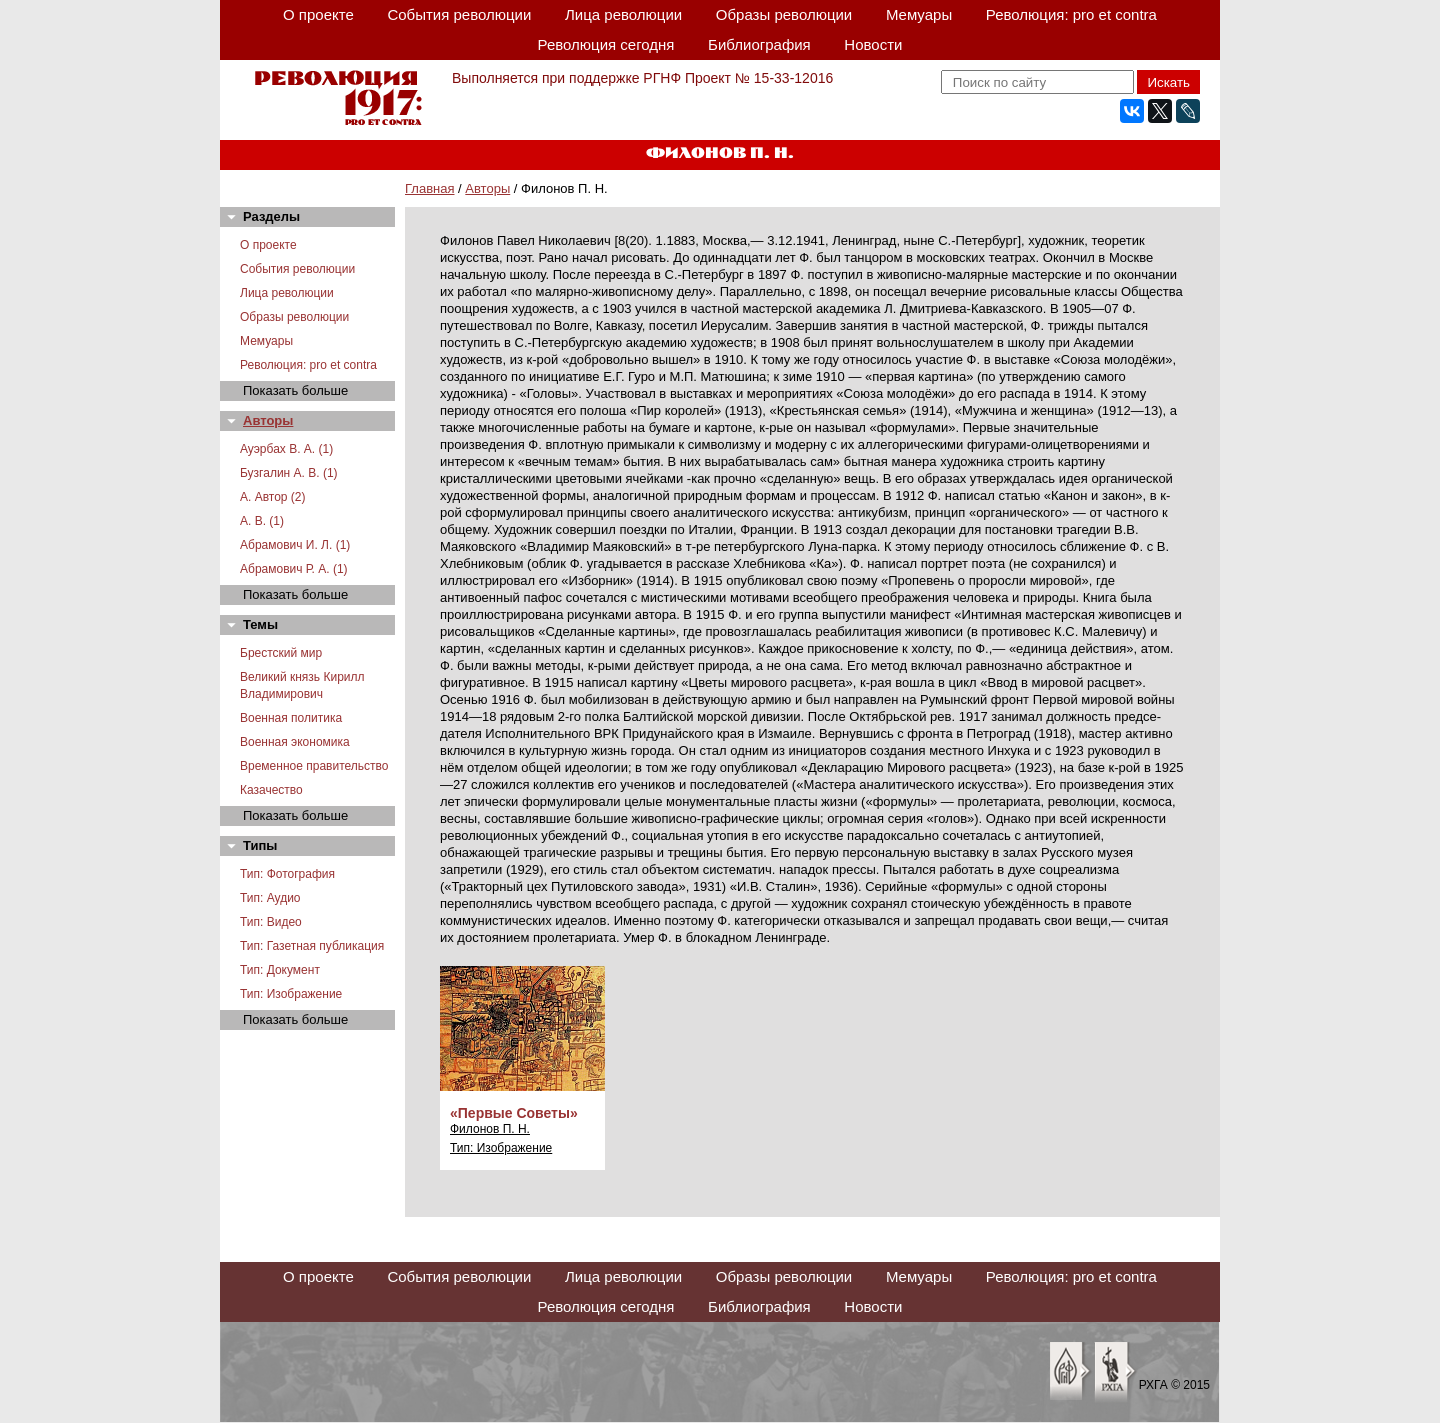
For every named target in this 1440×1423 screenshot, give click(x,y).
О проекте (318, 14)
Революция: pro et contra (1071, 14)
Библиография (759, 44)
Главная (429, 188)
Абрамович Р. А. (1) (294, 569)
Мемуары (919, 14)
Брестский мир (281, 653)
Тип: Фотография (287, 874)
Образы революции (784, 14)
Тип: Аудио (270, 898)
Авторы (487, 188)
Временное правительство (314, 766)
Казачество (271, 790)
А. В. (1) (262, 521)
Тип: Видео (271, 922)
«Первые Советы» (514, 1113)
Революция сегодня (606, 44)
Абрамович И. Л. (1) (295, 545)
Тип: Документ (280, 970)
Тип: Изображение (291, 994)
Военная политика (291, 718)
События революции (459, 14)
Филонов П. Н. (490, 1129)
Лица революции (623, 14)
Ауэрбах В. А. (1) (286, 449)
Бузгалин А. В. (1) (289, 473)
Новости (873, 44)
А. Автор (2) (273, 497)
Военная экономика (295, 742)
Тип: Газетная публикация (312, 946)
